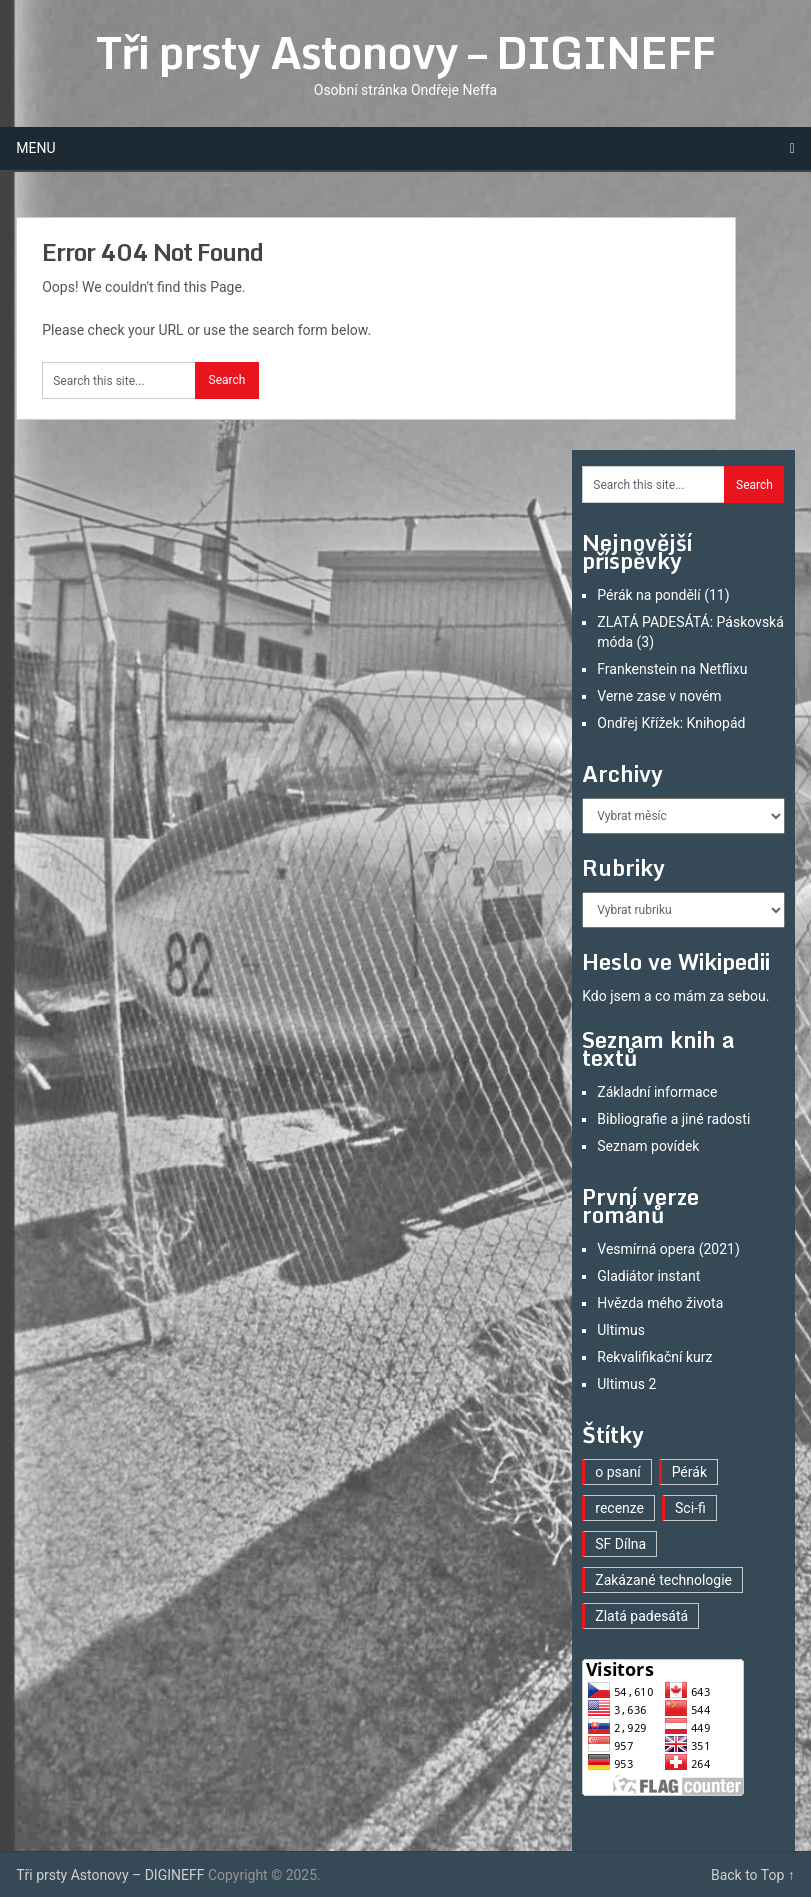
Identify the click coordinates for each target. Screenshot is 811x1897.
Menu (35, 148)
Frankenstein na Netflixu (672, 669)
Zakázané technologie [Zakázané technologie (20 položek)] (663, 1580)
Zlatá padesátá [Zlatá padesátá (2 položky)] (641, 1616)
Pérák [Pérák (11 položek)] (689, 1472)
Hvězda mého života (660, 1303)
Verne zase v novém (659, 696)
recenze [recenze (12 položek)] (619, 1508)
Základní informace (657, 1092)
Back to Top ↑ (753, 1875)
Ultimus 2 (626, 1384)
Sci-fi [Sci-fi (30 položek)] (690, 1508)
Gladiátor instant (648, 1276)
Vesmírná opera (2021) (668, 1249)
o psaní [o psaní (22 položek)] (617, 1472)
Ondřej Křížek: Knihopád (671, 723)
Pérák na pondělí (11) (663, 595)
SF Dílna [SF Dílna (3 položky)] (620, 1544)
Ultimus (621, 1330)
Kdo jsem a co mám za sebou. (675, 996)
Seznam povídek (648, 1146)
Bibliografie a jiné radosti (673, 1119)
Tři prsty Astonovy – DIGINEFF (405, 52)
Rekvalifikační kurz (654, 1357)
